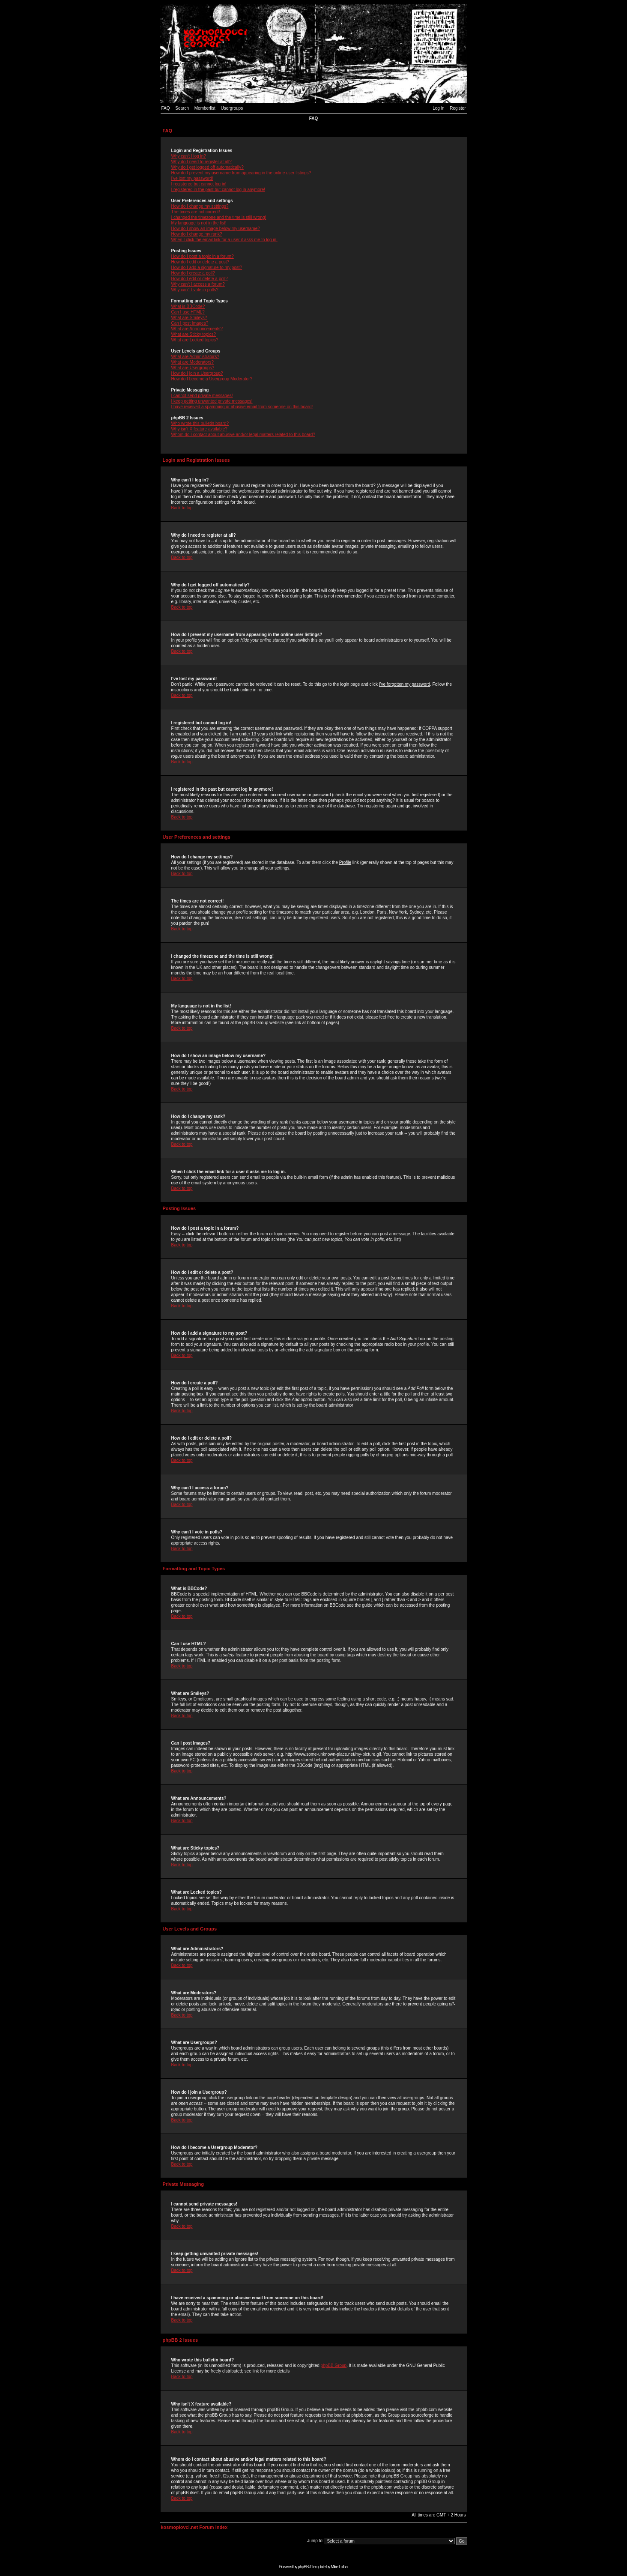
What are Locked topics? (194, 340)
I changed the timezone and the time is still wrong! (218, 217)
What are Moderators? (192, 362)
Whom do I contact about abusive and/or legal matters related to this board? (243, 434)
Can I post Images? (190, 323)
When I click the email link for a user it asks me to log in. (224, 239)
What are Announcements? (197, 328)
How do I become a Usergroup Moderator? (212, 379)
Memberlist (204, 108)
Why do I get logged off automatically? (207, 167)
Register (458, 108)
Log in (438, 108)
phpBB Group (334, 2365)
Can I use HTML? (188, 312)
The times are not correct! (195, 211)
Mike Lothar (339, 2566)
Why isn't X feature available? (199, 429)
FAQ (165, 108)
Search (182, 108)
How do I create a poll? (193, 273)
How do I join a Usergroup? (197, 373)
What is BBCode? (188, 306)
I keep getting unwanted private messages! (212, 401)
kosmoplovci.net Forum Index (194, 2527)
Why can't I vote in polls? (194, 289)
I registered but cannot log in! (199, 184)
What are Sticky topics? (193, 334)
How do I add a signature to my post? (206, 267)
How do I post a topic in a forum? (202, 256)
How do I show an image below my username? (215, 228)
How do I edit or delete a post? (200, 262)
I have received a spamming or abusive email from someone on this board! (242, 406)
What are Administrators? (195, 356)
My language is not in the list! (199, 223)
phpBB (303, 2566)
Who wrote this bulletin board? (200, 423)
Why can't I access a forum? (198, 284)
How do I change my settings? (200, 206)
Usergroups (232, 108)
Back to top (182, 507)
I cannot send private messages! (202, 395)
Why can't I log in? (188, 156)
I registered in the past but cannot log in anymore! (218, 189)
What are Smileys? (189, 317)
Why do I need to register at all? (201, 161)
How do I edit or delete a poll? (199, 278)
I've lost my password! (192, 178)
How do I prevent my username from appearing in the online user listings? (241, 172)
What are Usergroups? (193, 367)
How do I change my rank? (196, 234)
